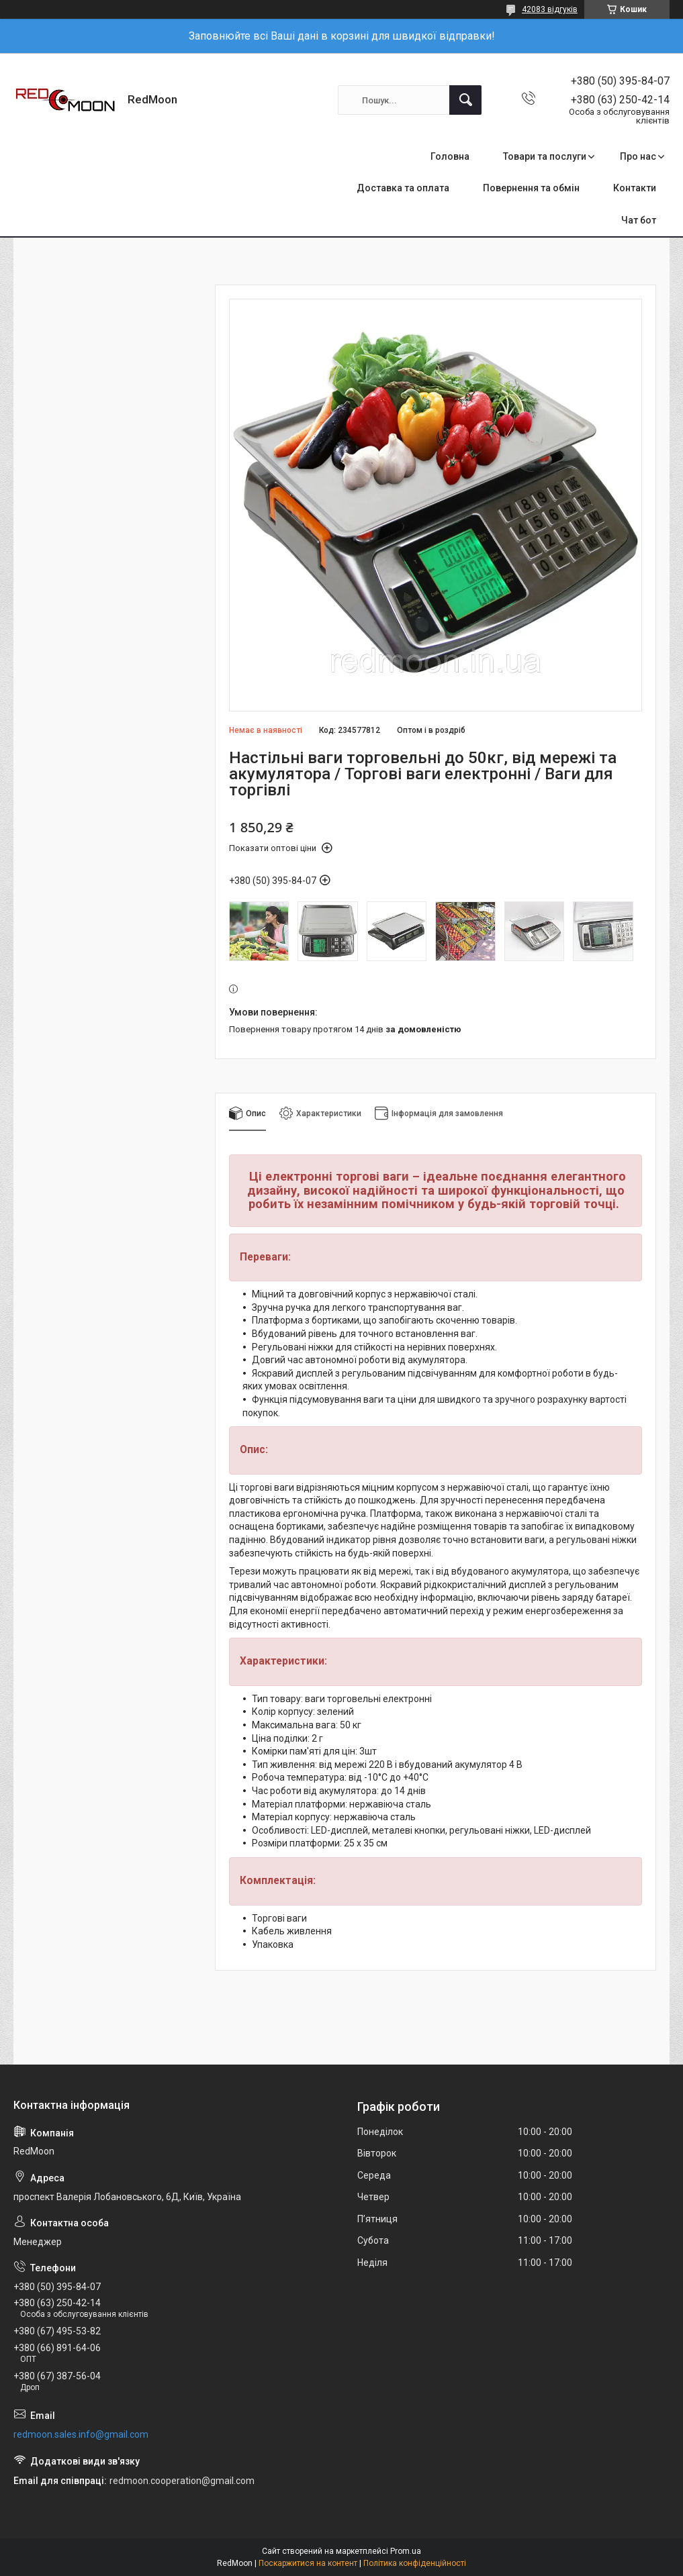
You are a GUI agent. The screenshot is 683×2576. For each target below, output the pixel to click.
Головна (449, 156)
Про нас (638, 156)
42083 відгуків (550, 9)
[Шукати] (465, 100)
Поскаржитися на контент (308, 2563)
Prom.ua (405, 2551)
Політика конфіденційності (414, 2563)
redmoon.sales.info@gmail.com (80, 2434)
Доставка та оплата (403, 188)
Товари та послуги (544, 156)
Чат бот (638, 220)
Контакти (634, 188)
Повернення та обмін (531, 188)
